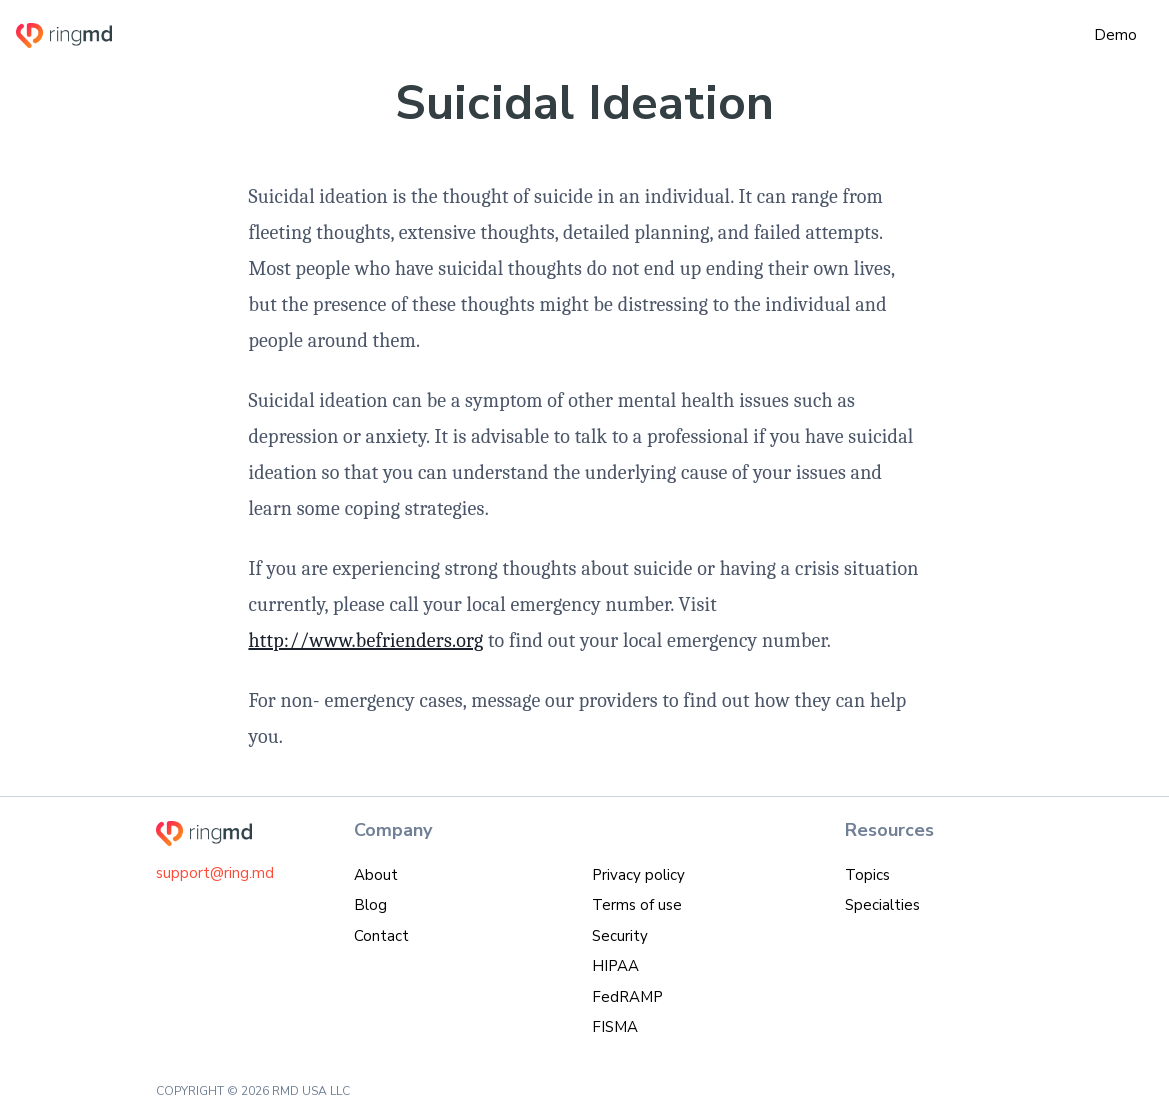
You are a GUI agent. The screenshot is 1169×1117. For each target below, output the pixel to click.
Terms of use (637, 905)
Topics (867, 875)
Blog (370, 905)
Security (620, 936)
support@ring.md (215, 873)
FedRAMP (627, 997)
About (376, 875)
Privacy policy (638, 875)
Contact (381, 936)
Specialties (882, 905)
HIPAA (615, 966)
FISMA (615, 1027)
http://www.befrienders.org (365, 640)
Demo (1115, 35)
